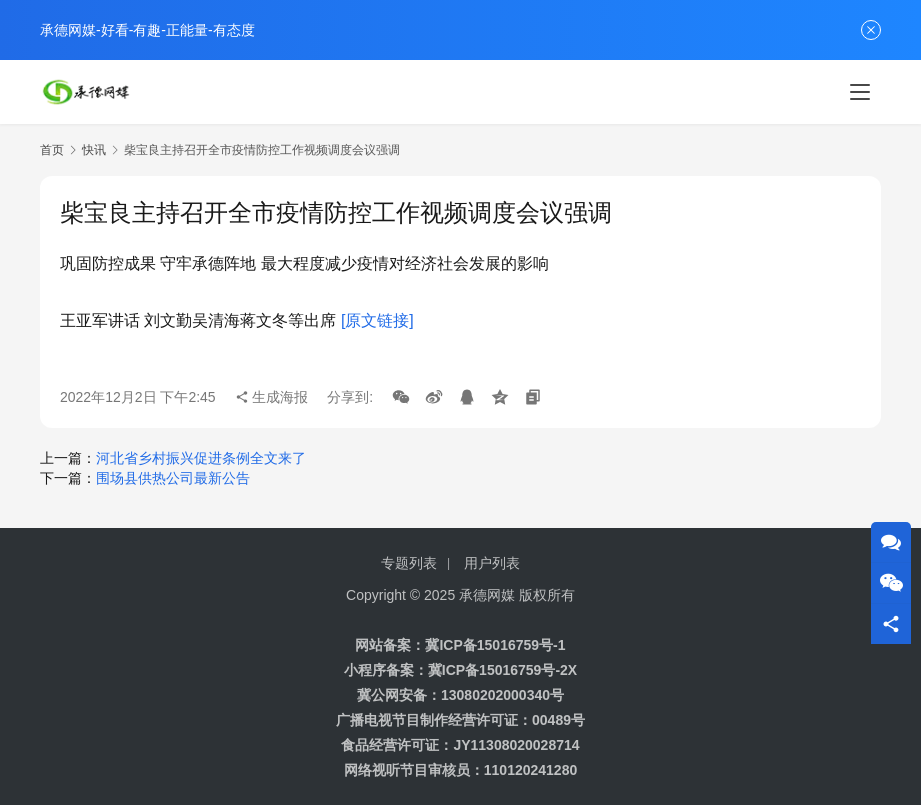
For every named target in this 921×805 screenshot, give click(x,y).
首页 (52, 150)
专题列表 (409, 563)
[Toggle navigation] (860, 92)
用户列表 (492, 563)
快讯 (94, 150)
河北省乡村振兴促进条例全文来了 (201, 458)
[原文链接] (377, 320)
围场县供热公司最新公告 (173, 478)
